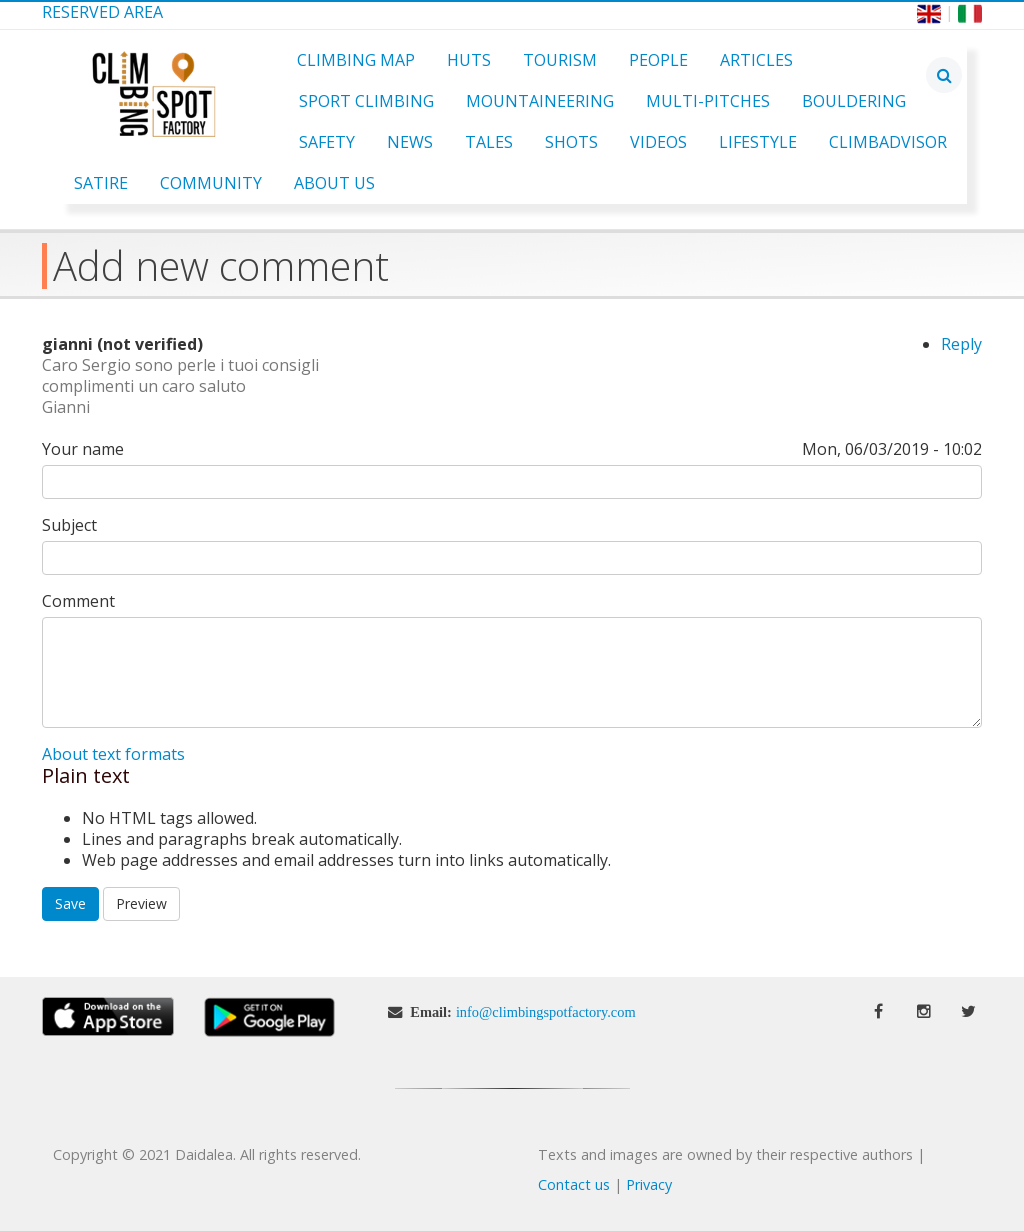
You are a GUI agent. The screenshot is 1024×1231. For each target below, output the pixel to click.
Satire (101, 183)
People (658, 60)
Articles (756, 60)
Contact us (574, 1184)
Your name (83, 449)
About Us (334, 183)
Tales (489, 142)
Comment (78, 601)
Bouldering (854, 101)
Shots (571, 142)
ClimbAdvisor (888, 142)
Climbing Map (356, 60)
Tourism (560, 60)
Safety (327, 142)
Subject (69, 525)
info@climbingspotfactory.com (546, 1012)
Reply (961, 344)
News (410, 142)
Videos (658, 142)
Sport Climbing (366, 101)
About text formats (113, 754)
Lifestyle (758, 142)
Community (211, 183)
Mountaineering (540, 101)
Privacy (649, 1184)
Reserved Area (102, 12)
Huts (469, 60)
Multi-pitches (708, 101)
